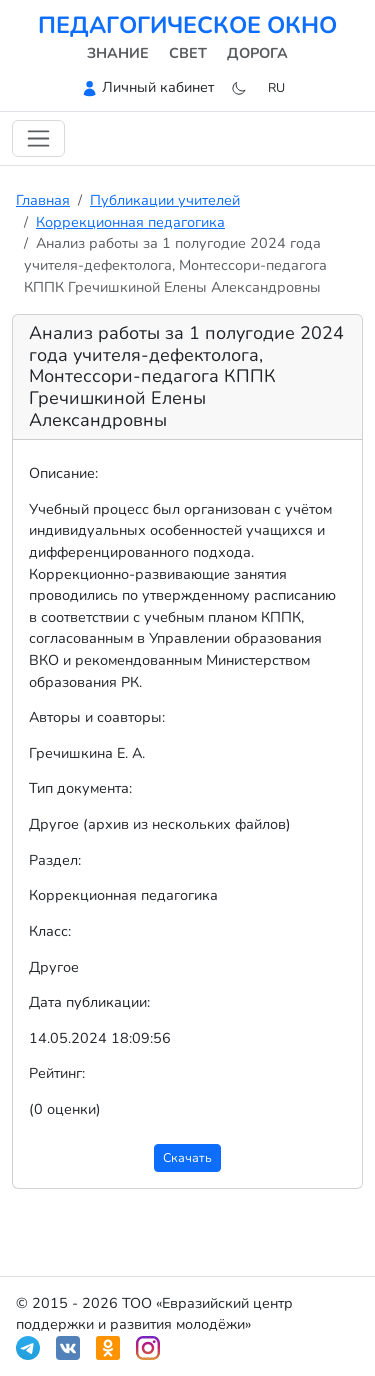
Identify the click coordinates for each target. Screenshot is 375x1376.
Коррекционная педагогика (130, 222)
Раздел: (55, 860)
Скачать (187, 1157)
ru (276, 87)
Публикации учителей (165, 200)
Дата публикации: (89, 1002)
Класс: (50, 931)
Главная (43, 200)
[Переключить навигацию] (38, 138)
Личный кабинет (158, 87)
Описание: (63, 473)
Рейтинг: (57, 1073)
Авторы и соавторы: (97, 717)
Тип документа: (80, 788)
